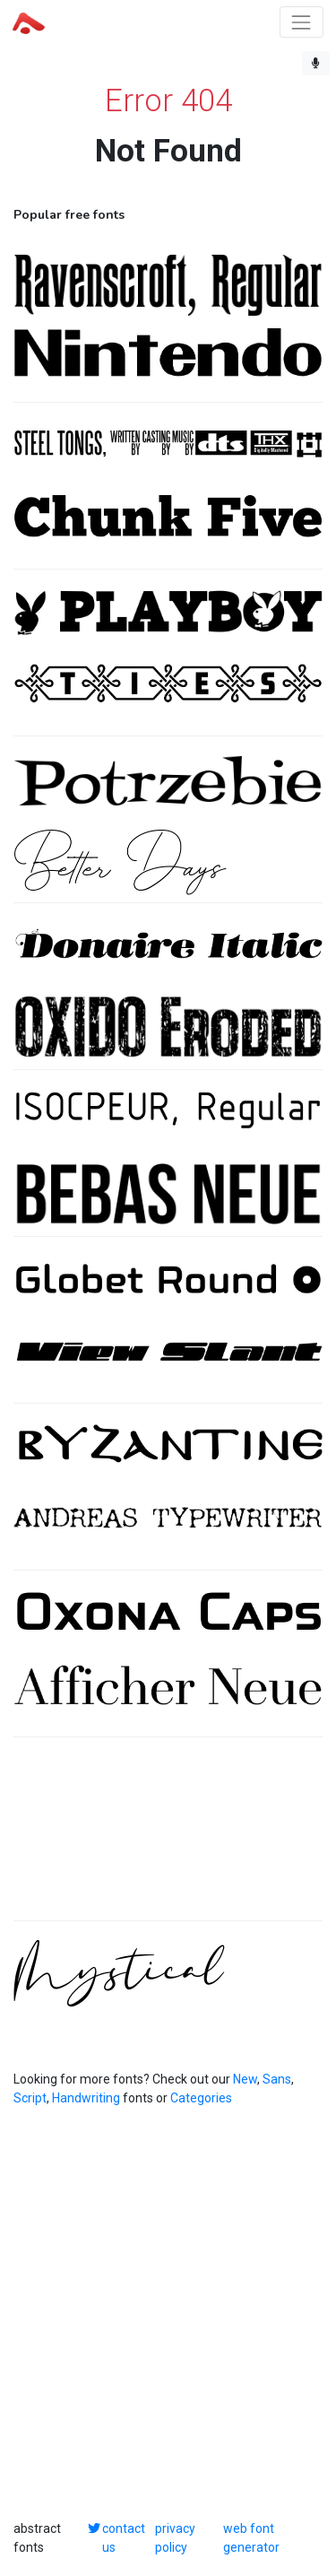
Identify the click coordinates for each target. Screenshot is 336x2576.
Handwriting (86, 2098)
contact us (123, 2537)
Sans (277, 2079)
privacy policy (175, 2537)
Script (30, 2098)
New (245, 2079)
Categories (201, 2098)
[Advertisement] (168, 1838)
